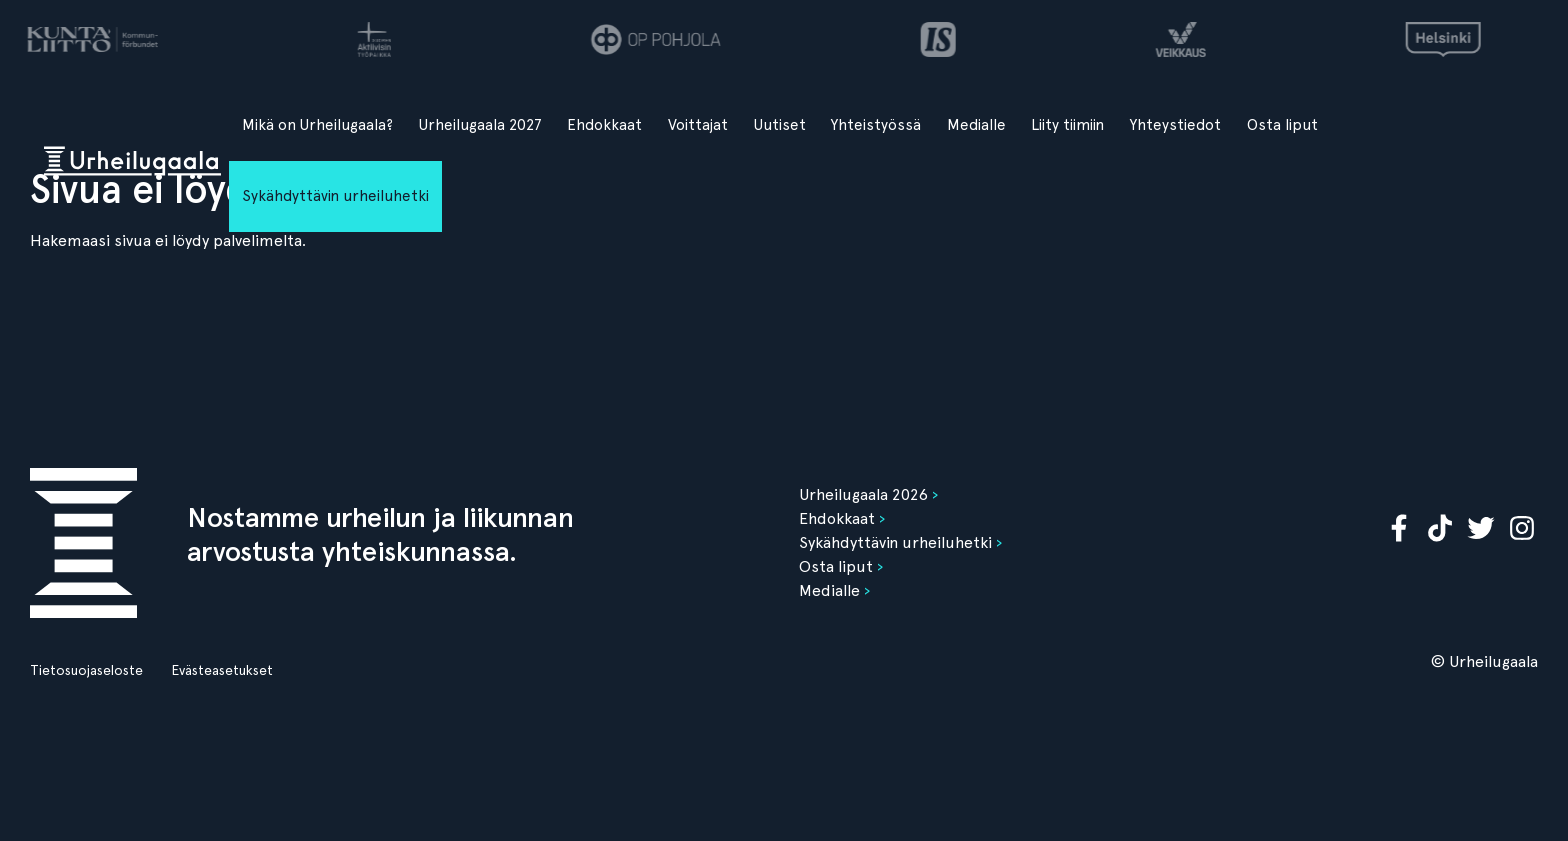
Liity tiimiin (1067, 125)
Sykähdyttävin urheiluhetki (335, 196)
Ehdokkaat (604, 125)
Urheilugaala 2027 (480, 125)
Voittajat (698, 125)
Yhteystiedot (1175, 125)
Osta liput (1282, 125)
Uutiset (780, 125)
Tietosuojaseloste (86, 670)
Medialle (976, 125)
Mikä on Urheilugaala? (317, 125)
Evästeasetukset (222, 670)
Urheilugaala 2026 (863, 494)
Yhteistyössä (876, 125)
